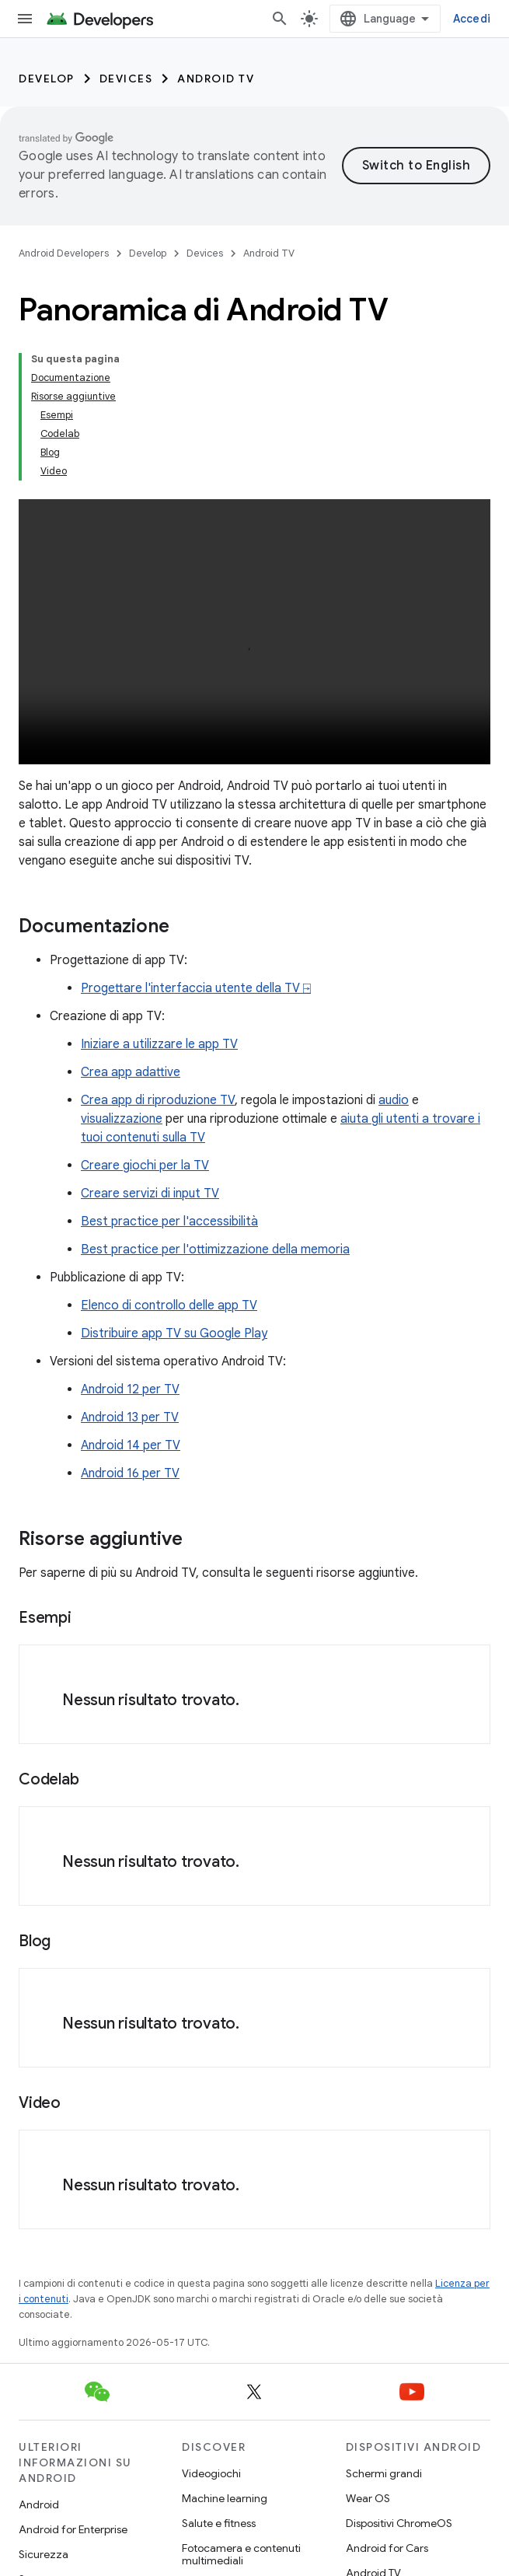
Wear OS (368, 2498)
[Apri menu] (24, 18)
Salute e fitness (219, 2523)
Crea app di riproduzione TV (158, 1100)
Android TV (215, 79)
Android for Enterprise (73, 2529)
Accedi (472, 19)
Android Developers (64, 253)
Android (39, 2504)
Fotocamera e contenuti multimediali (241, 2554)
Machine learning (224, 2498)
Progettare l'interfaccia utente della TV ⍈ (196, 988)
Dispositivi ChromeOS (399, 2523)
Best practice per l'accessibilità (169, 1221)
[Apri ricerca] (279, 18)
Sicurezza (43, 2554)
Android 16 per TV (130, 1473)
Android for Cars (387, 2548)
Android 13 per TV (130, 1417)
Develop (47, 79)
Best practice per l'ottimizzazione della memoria (215, 1249)
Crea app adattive (130, 1072)
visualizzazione (121, 1119)
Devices (126, 79)
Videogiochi (211, 2473)
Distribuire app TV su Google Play (174, 1333)
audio (393, 1100)
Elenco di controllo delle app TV (169, 1305)
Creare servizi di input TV (150, 1193)
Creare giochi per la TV (145, 1165)
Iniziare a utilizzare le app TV (159, 1044)
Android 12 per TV (130, 1389)
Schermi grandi (384, 2473)
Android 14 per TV (130, 1445)
